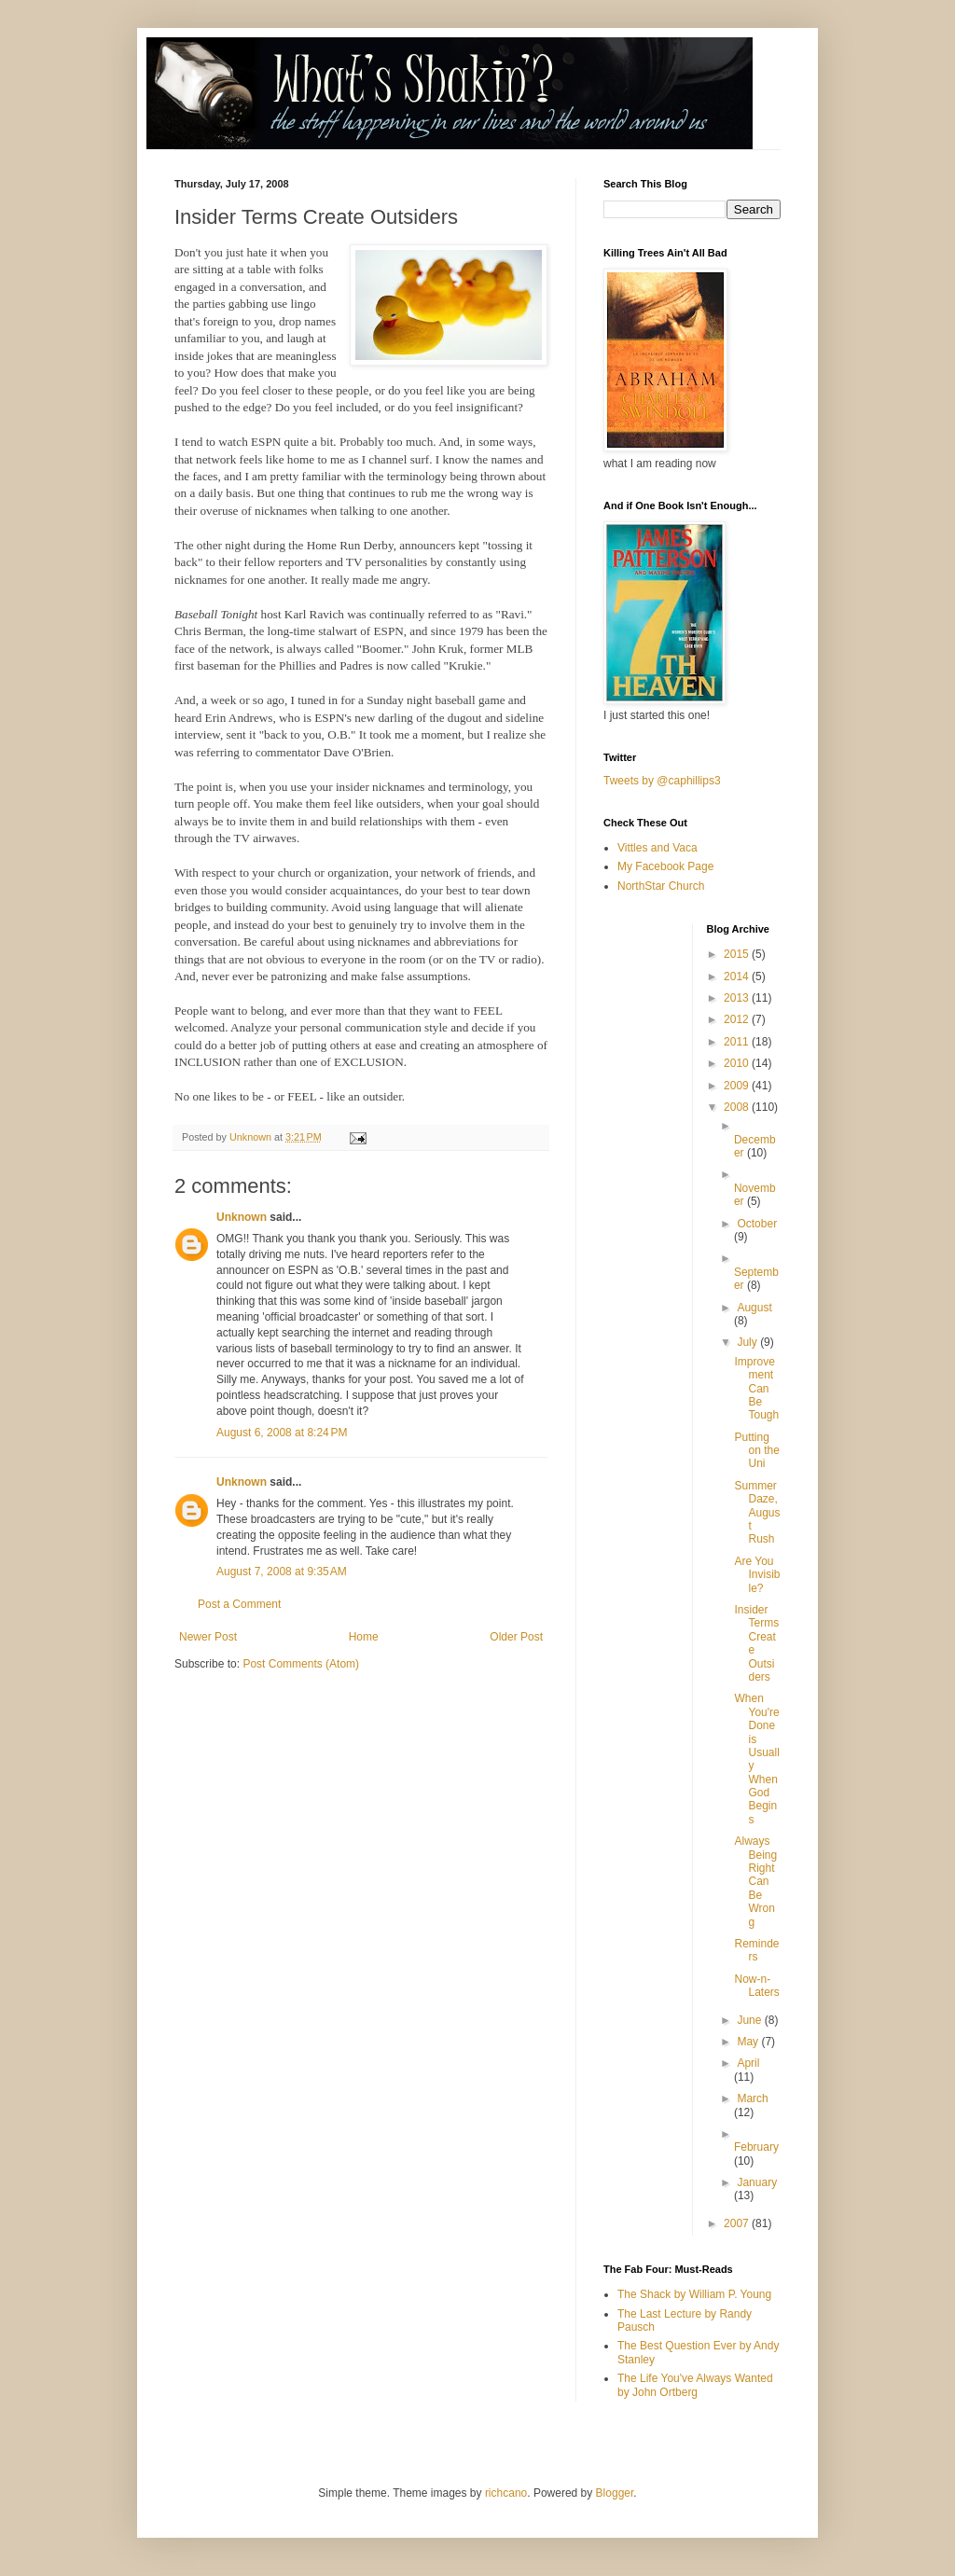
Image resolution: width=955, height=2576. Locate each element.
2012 (738, 1019)
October (757, 1223)
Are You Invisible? (757, 1575)
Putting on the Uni (756, 1451)
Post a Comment (239, 1604)
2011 (738, 1041)
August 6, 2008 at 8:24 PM (281, 1432)
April (748, 2063)
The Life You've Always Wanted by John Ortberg (695, 2385)
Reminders (756, 1950)
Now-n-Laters (756, 1986)
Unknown (241, 1217)
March (752, 2098)
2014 (738, 976)
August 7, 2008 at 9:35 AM (281, 1571)
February (756, 2147)
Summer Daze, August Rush (757, 1512)
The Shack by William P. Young (694, 2294)
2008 (738, 1107)
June (750, 2020)
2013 (738, 997)
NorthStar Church (660, 886)
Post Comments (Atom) (300, 1663)
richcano (506, 2493)
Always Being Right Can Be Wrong (755, 1881)
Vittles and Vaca (657, 847)
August (754, 1307)
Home (364, 1636)
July (748, 1342)
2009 (738, 1085)
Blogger (615, 2493)
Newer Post (208, 1636)
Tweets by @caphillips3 (662, 780)
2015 (738, 954)
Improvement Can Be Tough (756, 1388)
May (749, 2041)
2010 (738, 1063)
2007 (738, 2223)
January (757, 2182)
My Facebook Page (665, 866)
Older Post (516, 1636)
